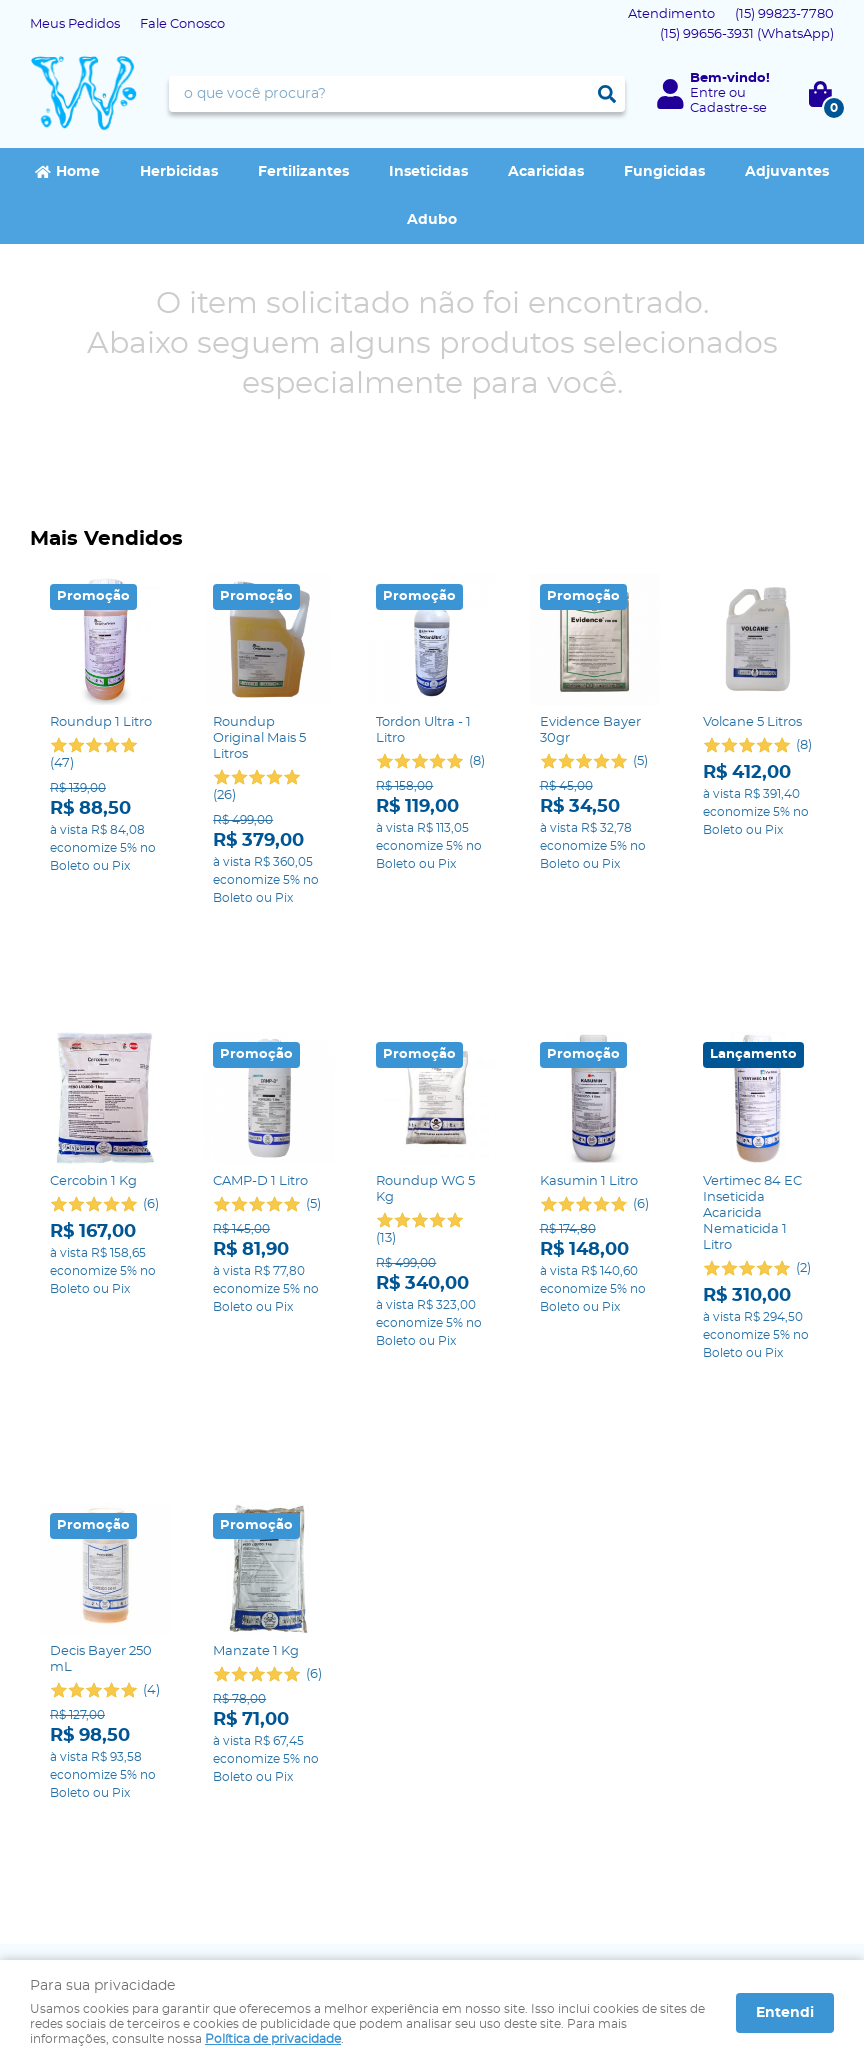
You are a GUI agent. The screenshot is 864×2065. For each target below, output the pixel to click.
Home (78, 172)
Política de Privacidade (311, 1762)
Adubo (432, 220)
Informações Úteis (315, 1711)
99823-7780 (784, 14)
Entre (708, 93)
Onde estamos (77, 1782)
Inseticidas (428, 172)
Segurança (274, 1742)
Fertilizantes (303, 172)
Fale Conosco (182, 24)
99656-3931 (747, 34)
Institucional (82, 1711)
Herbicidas (179, 172)
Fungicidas (664, 172)
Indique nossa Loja (91, 1802)
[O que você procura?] (607, 94)
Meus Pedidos (75, 24)
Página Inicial (73, 1742)
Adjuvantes (787, 172)
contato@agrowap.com (523, 1802)
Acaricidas (546, 172)
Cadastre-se (728, 108)
